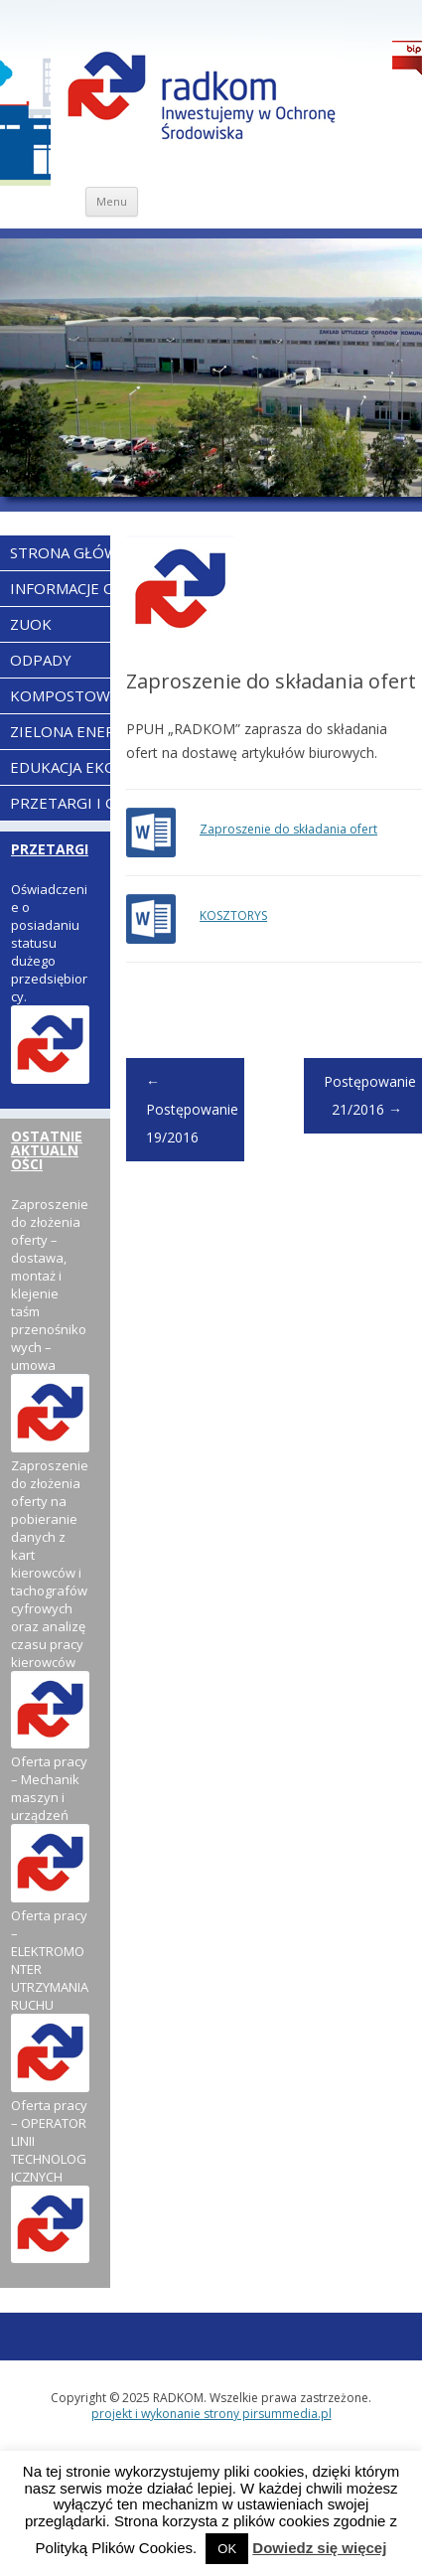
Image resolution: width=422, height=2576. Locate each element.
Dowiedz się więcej (319, 2547)
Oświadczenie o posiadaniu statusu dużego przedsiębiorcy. (49, 942)
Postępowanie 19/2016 (192, 1109)
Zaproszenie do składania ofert (288, 829)
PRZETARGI (49, 848)
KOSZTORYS (233, 915)
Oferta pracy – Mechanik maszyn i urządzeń (49, 1788)
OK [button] (226, 2548)
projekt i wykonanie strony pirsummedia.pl (211, 2413)
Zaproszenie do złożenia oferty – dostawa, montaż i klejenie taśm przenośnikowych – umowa (49, 1284)
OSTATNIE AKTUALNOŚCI (46, 1150)
